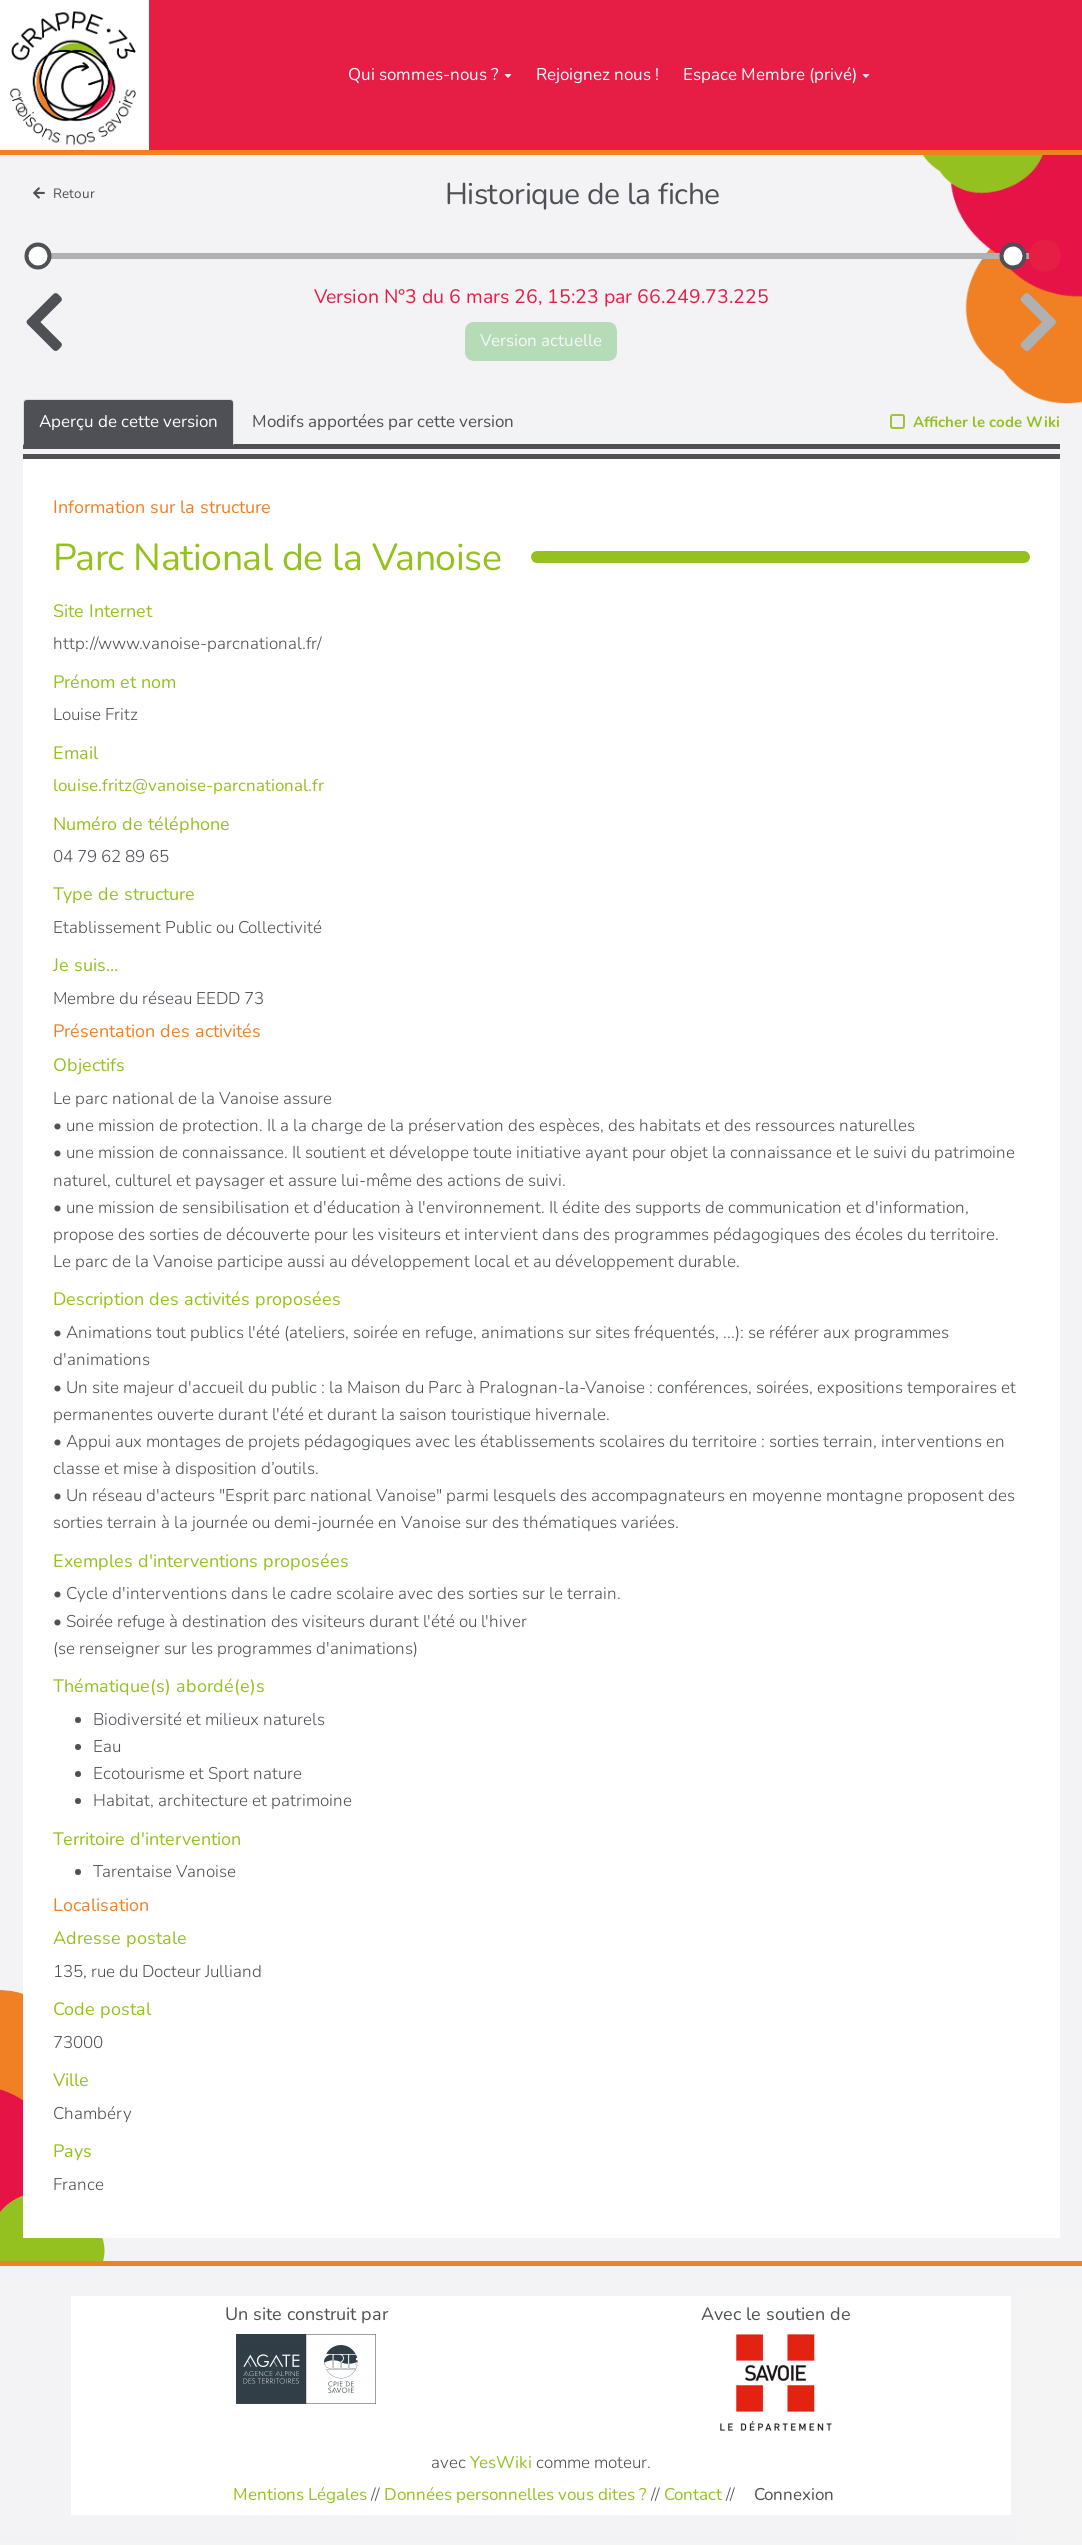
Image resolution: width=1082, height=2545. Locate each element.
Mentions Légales (300, 2494)
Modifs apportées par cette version (383, 421)
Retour (64, 193)
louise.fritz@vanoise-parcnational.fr (188, 785)
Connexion (794, 2494)
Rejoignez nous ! (597, 74)
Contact (693, 2494)
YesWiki (501, 2462)
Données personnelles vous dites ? (515, 2494)
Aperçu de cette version (128, 421)
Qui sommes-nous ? (430, 74)
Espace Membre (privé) (776, 74)
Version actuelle (541, 340)
